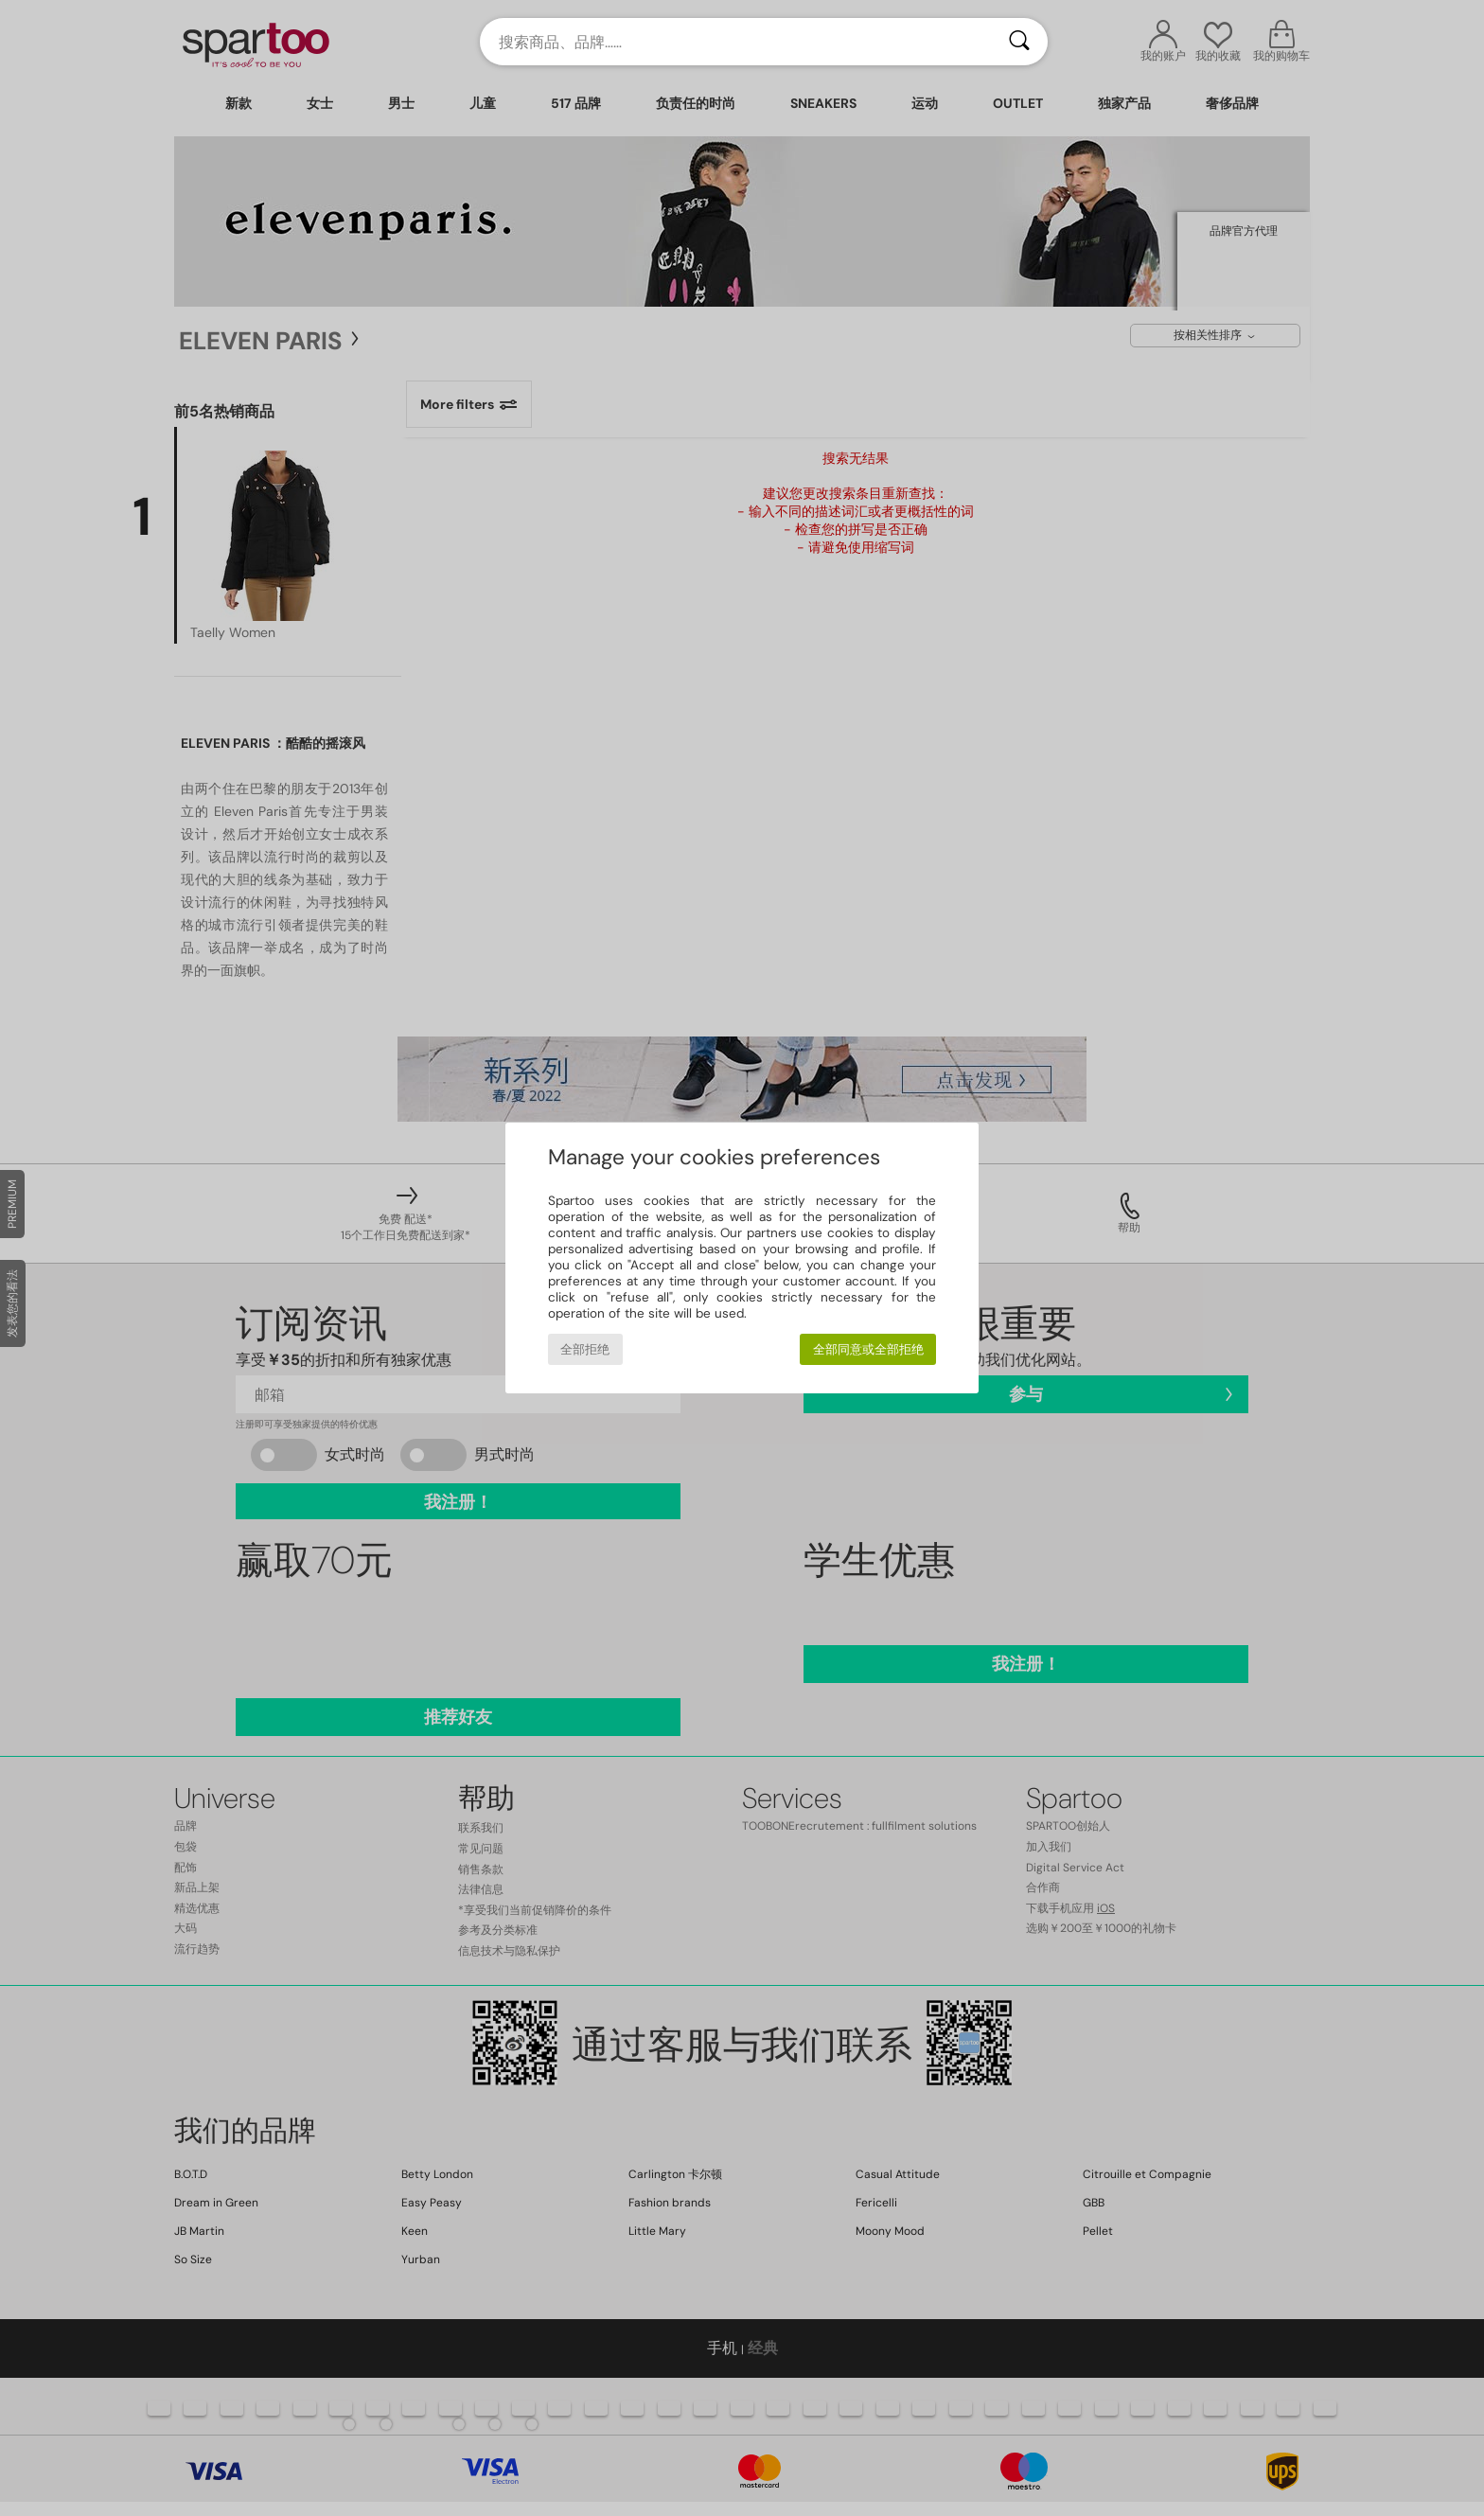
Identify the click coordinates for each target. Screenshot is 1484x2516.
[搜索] (1019, 41)
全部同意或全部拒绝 (868, 1349)
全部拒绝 (585, 1349)
